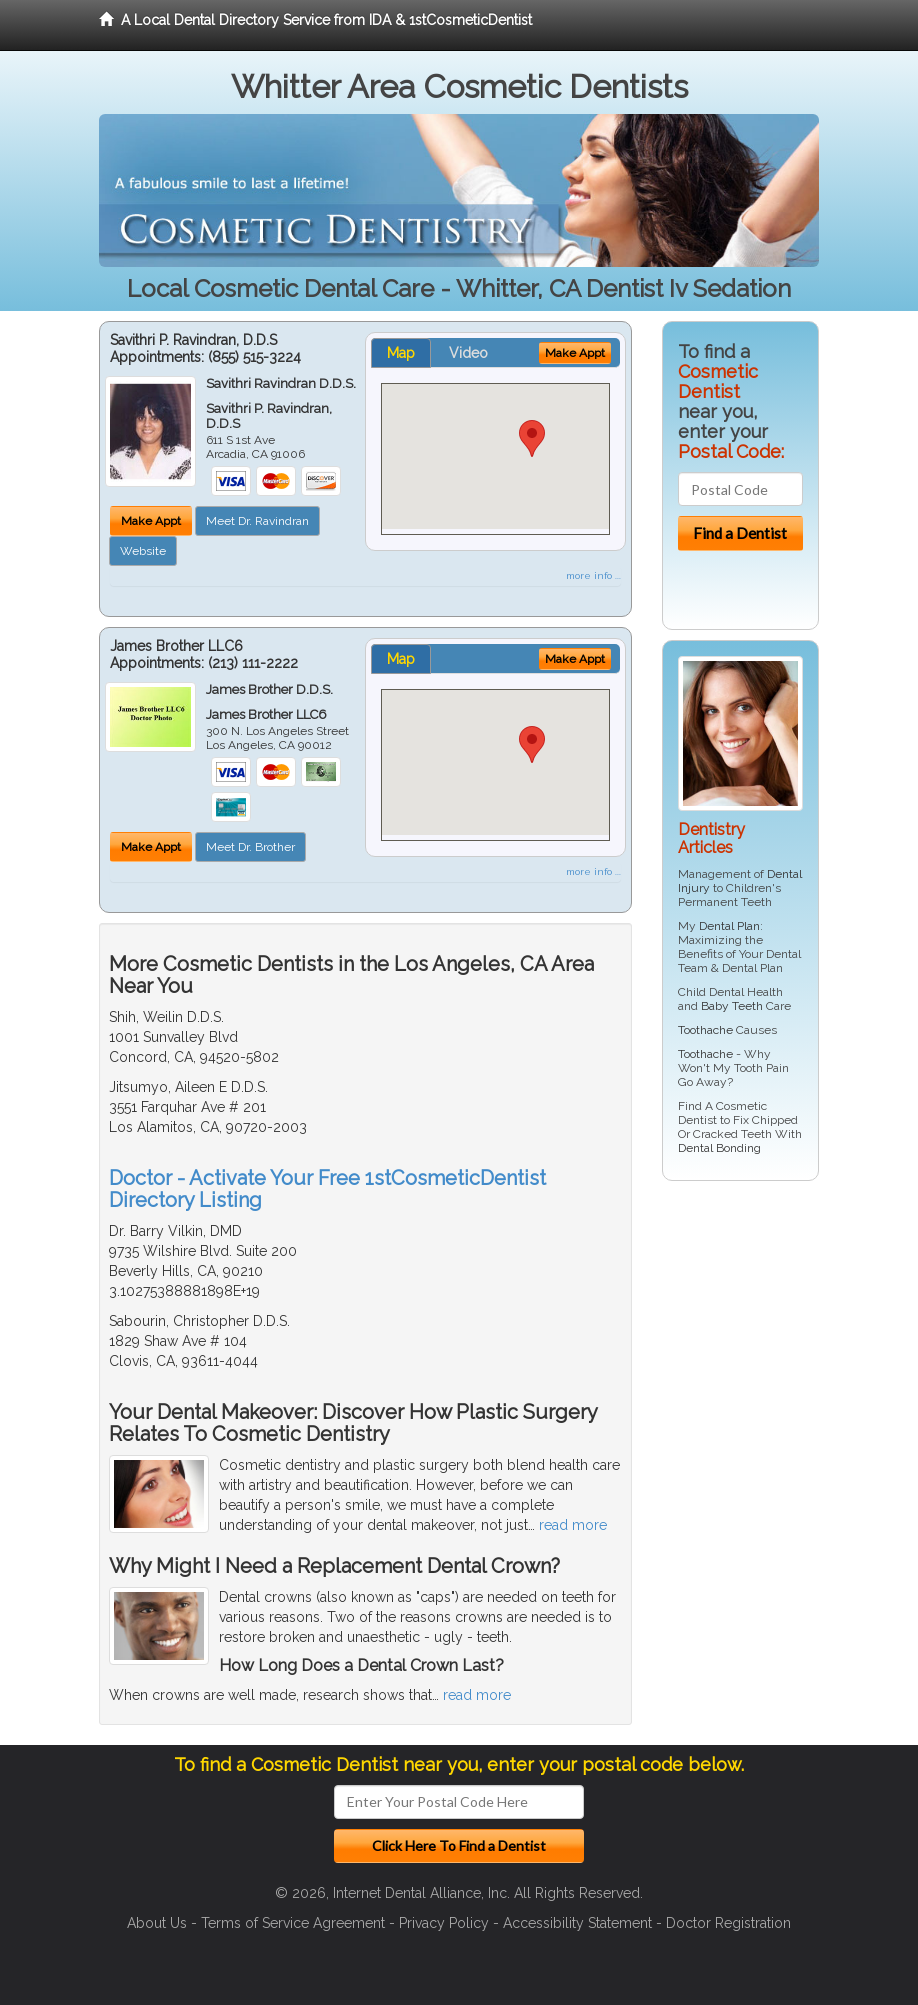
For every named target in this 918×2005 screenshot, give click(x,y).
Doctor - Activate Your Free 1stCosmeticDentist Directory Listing (327, 1189)
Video (468, 353)
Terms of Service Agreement (293, 1923)
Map (401, 353)
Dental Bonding (719, 1148)
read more (573, 1525)
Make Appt (151, 521)
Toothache (705, 1030)
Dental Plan (729, 926)
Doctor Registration (728, 1923)
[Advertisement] (764, 1351)
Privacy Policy (444, 1923)
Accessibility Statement (577, 1923)
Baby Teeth (732, 1006)
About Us (157, 1923)
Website (143, 551)
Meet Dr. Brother (250, 847)
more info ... (593, 575)
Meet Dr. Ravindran (257, 521)
